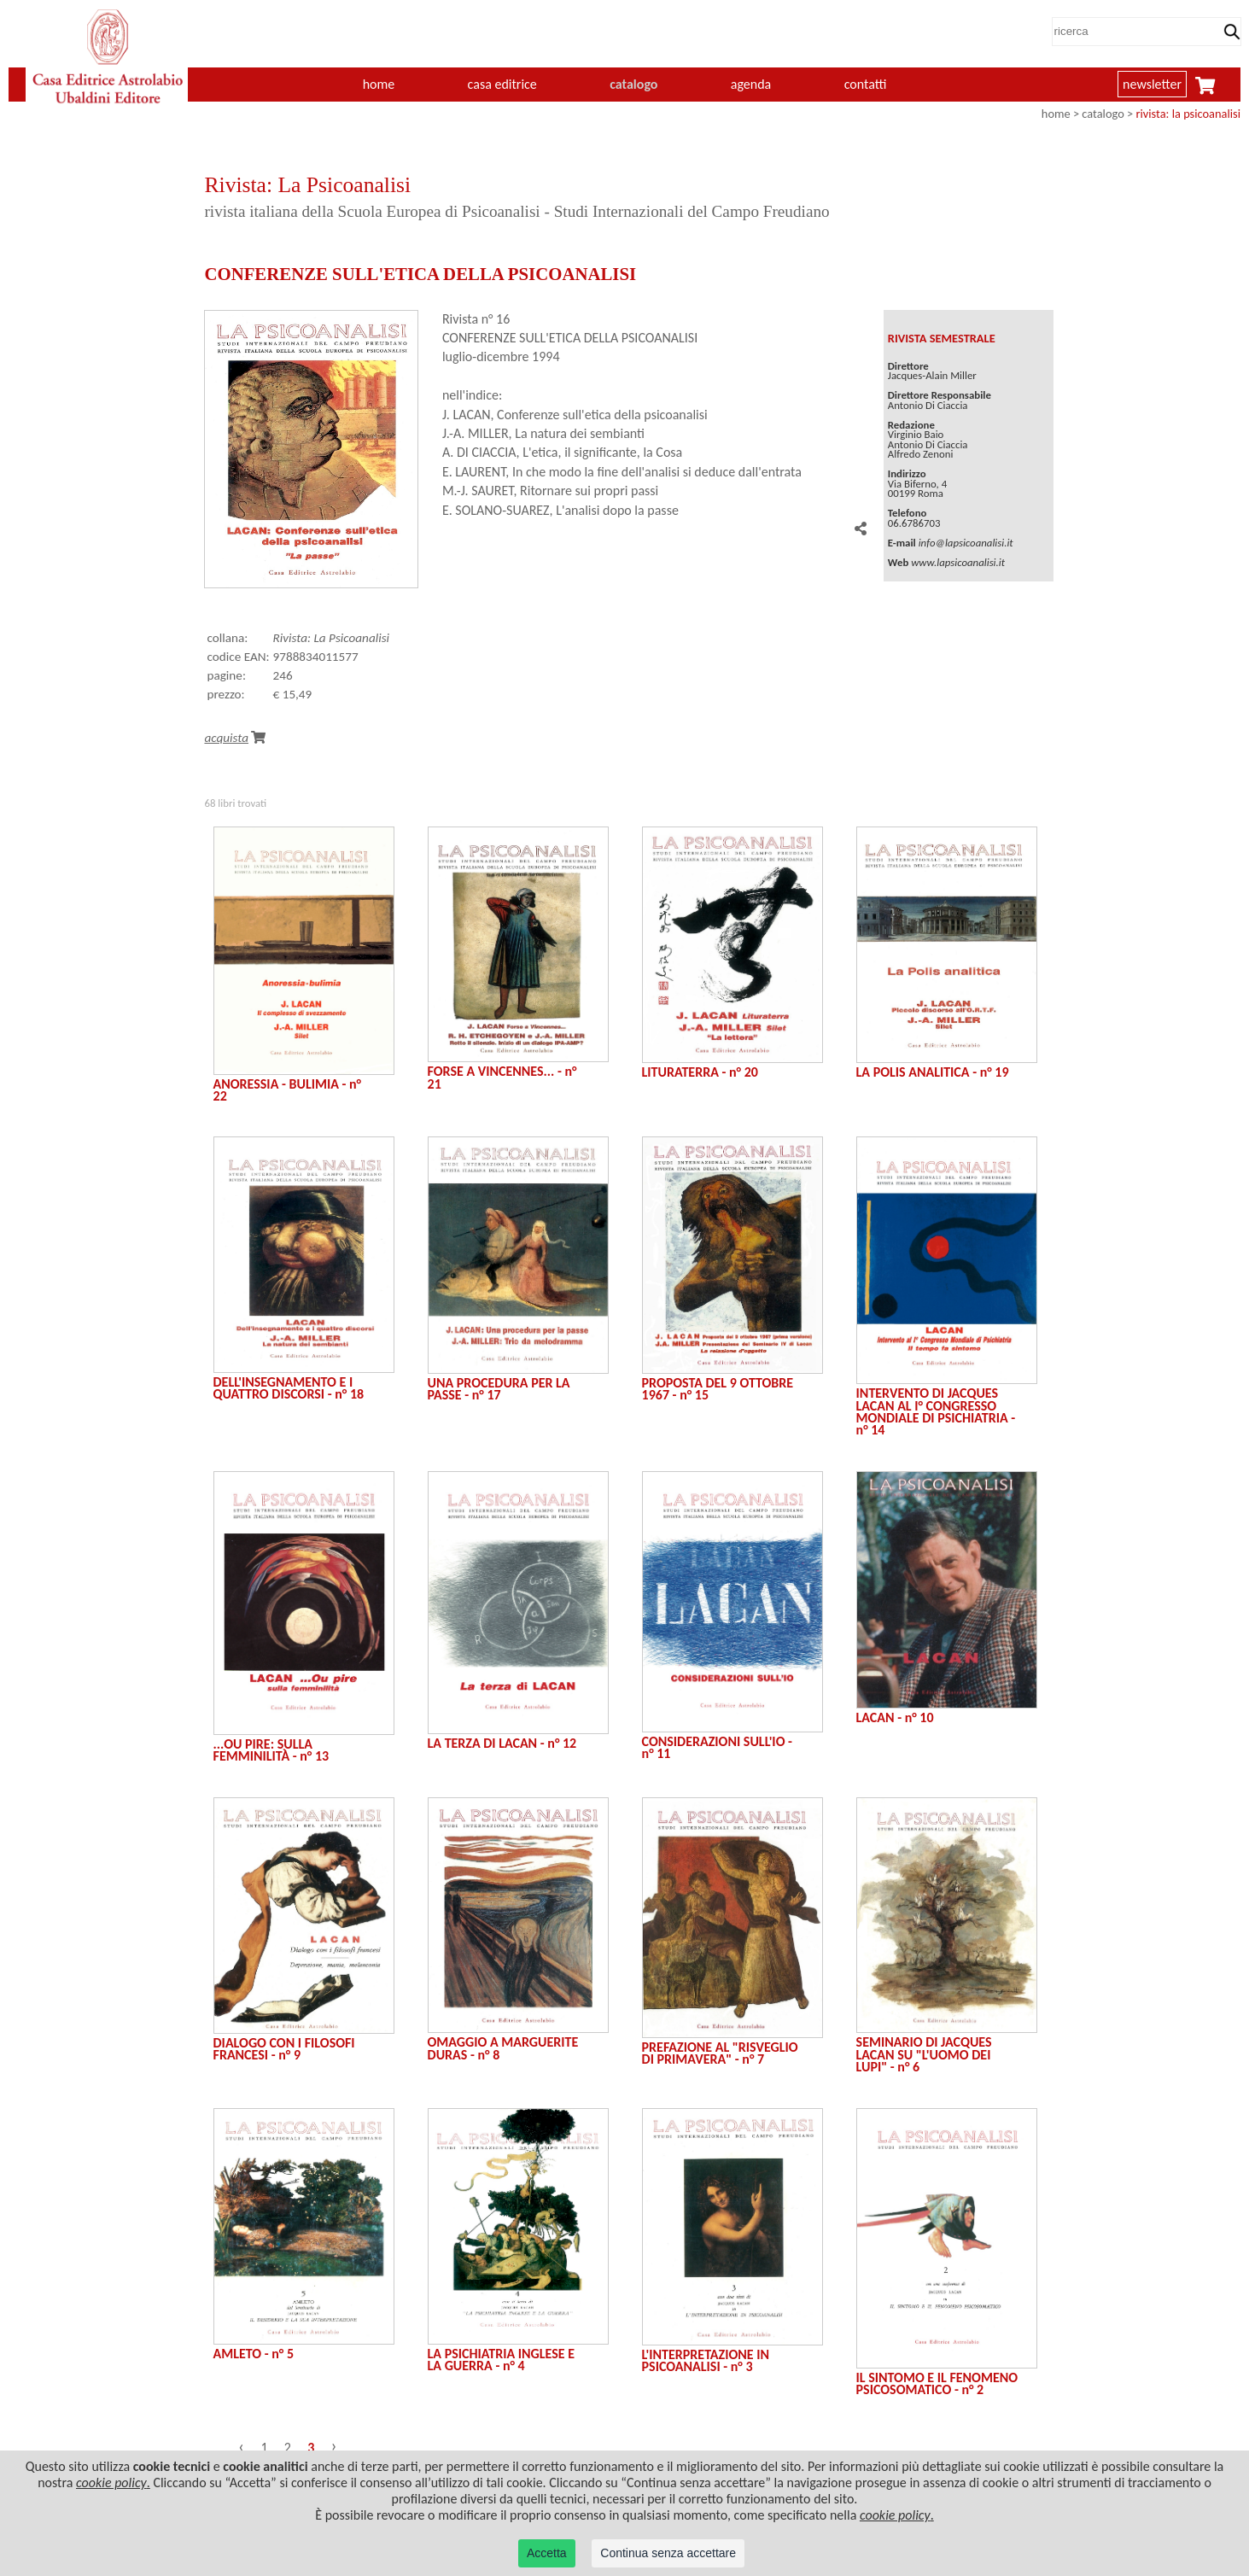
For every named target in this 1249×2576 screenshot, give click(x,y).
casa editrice (502, 84)
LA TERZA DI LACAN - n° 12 (502, 1743)
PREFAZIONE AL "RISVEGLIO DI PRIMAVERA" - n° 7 (720, 2053)
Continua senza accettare (668, 2553)
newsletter (1152, 84)
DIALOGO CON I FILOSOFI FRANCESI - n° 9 (284, 2049)
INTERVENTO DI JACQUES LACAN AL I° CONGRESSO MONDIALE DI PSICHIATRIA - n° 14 (936, 1411)
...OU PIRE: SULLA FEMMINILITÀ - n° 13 (271, 1750)
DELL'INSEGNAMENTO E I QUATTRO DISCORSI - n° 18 (289, 1388)
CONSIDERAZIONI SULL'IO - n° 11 (717, 1747)
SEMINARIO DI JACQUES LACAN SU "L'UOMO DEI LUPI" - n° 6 (924, 2054)
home (379, 84)
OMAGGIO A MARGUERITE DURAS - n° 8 (503, 2048)
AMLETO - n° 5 (253, 2353)
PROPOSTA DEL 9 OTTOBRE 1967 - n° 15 (718, 1389)
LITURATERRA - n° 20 (700, 1072)
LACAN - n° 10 (895, 1717)
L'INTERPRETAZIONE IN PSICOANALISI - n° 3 (705, 2360)
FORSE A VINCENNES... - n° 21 (502, 1077)
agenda (751, 84)
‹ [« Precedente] (241, 2446)
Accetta (547, 2553)
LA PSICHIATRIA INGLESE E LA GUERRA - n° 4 (501, 2359)
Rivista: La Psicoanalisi (331, 637)
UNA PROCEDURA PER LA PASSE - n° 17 (499, 1389)
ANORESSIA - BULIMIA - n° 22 (287, 1090)
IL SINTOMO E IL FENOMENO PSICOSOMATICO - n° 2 (937, 2383)
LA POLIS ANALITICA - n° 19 (932, 1072)
